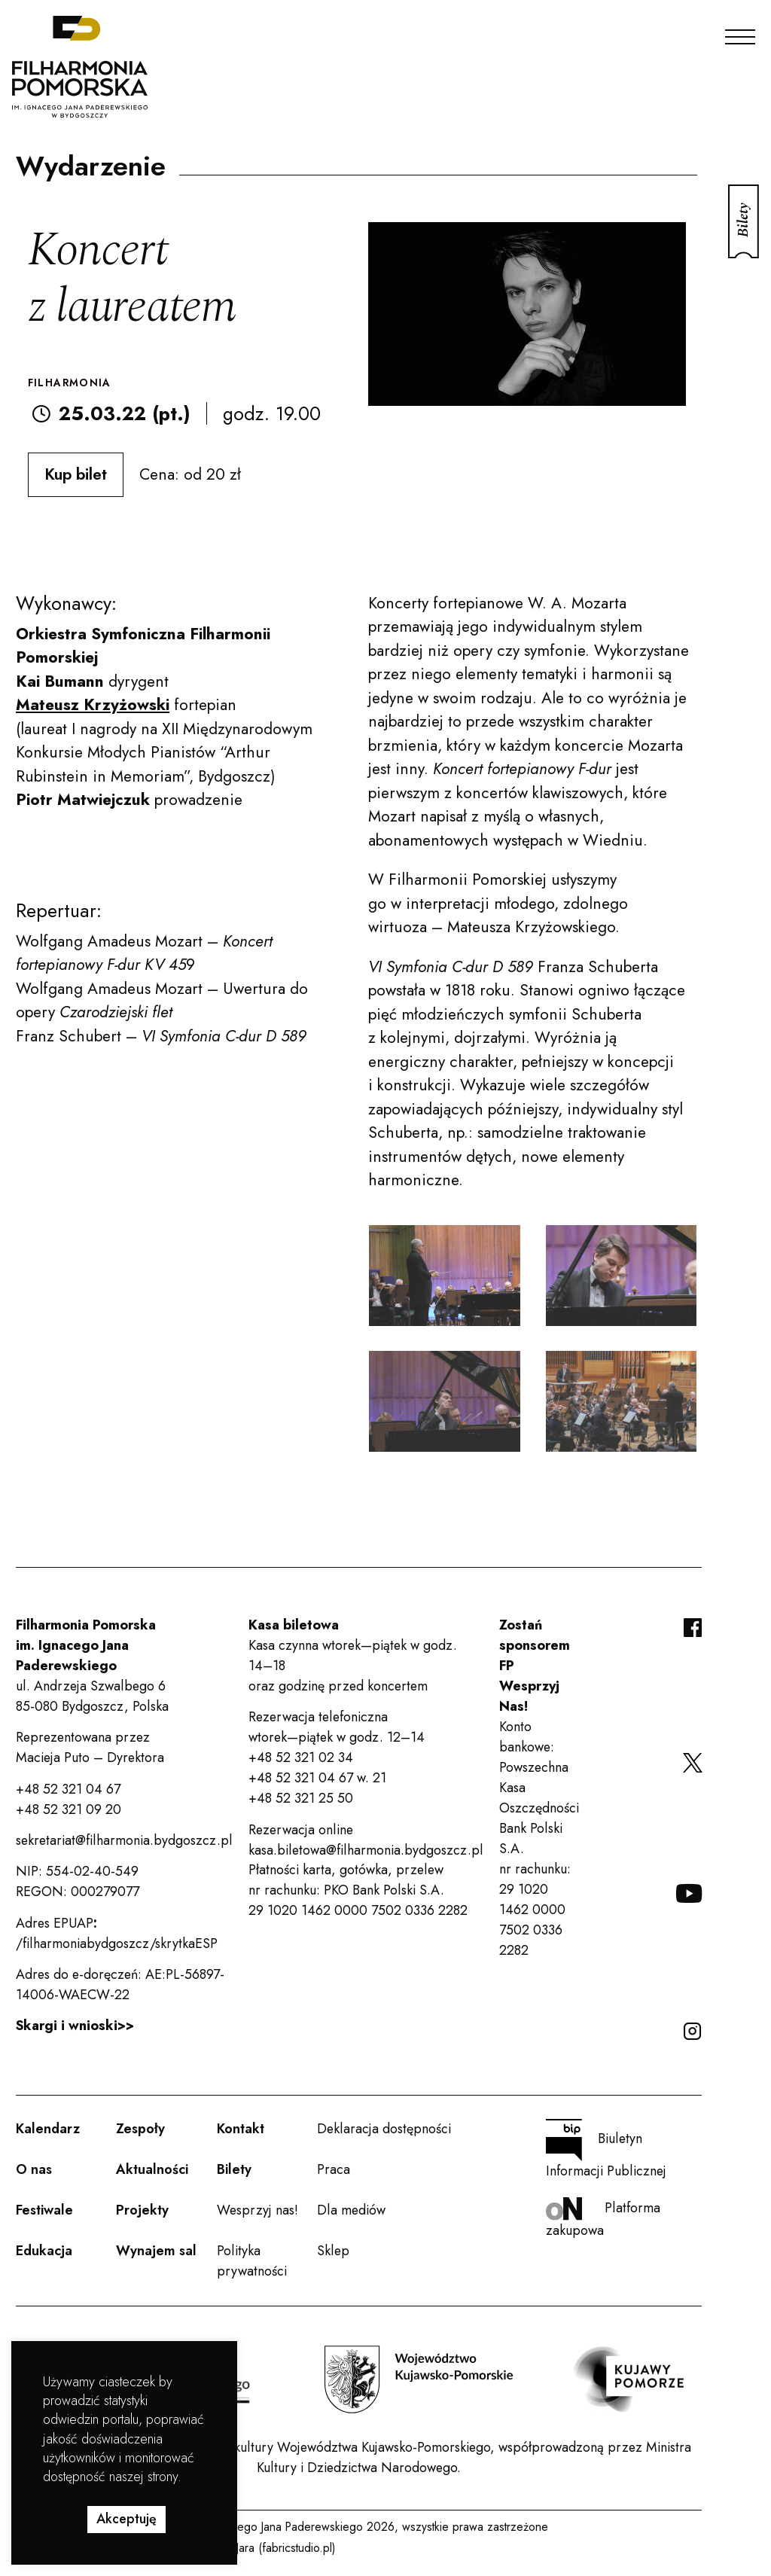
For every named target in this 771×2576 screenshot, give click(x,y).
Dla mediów (351, 2210)
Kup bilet (75, 474)
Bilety (234, 2169)
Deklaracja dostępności (384, 2129)
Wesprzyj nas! (257, 2210)
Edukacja (44, 2250)
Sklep (333, 2250)
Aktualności (152, 2169)
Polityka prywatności (252, 2261)
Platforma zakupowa (603, 2218)
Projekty (142, 2210)
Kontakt (240, 2129)
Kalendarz (48, 2129)
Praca (333, 2169)
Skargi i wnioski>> (75, 2025)
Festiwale (44, 2210)
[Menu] (740, 33)
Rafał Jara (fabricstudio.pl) (271, 2547)
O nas (34, 2169)
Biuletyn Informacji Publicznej (606, 2150)
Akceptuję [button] (126, 2519)
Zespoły (140, 2129)
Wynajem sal (156, 2250)
